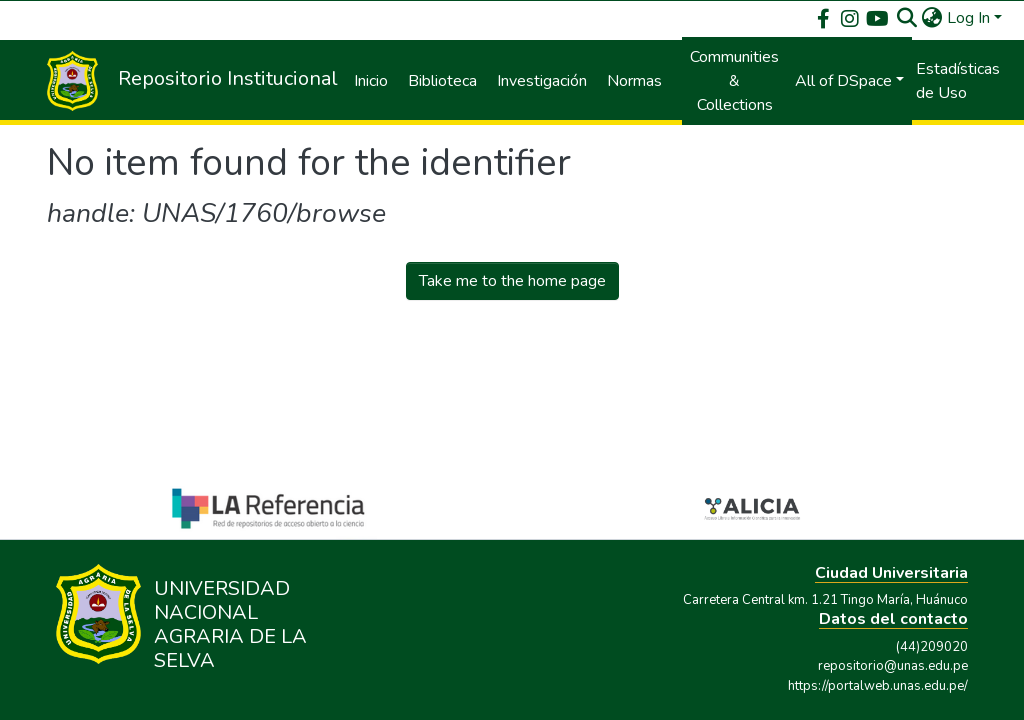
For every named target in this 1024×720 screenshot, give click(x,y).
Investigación (542, 81)
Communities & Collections (734, 81)
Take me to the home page (512, 281)
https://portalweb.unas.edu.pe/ (878, 686)
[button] (932, 18)
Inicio (371, 81)
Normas (634, 81)
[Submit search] (907, 18)
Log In (968, 18)
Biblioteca (442, 81)
